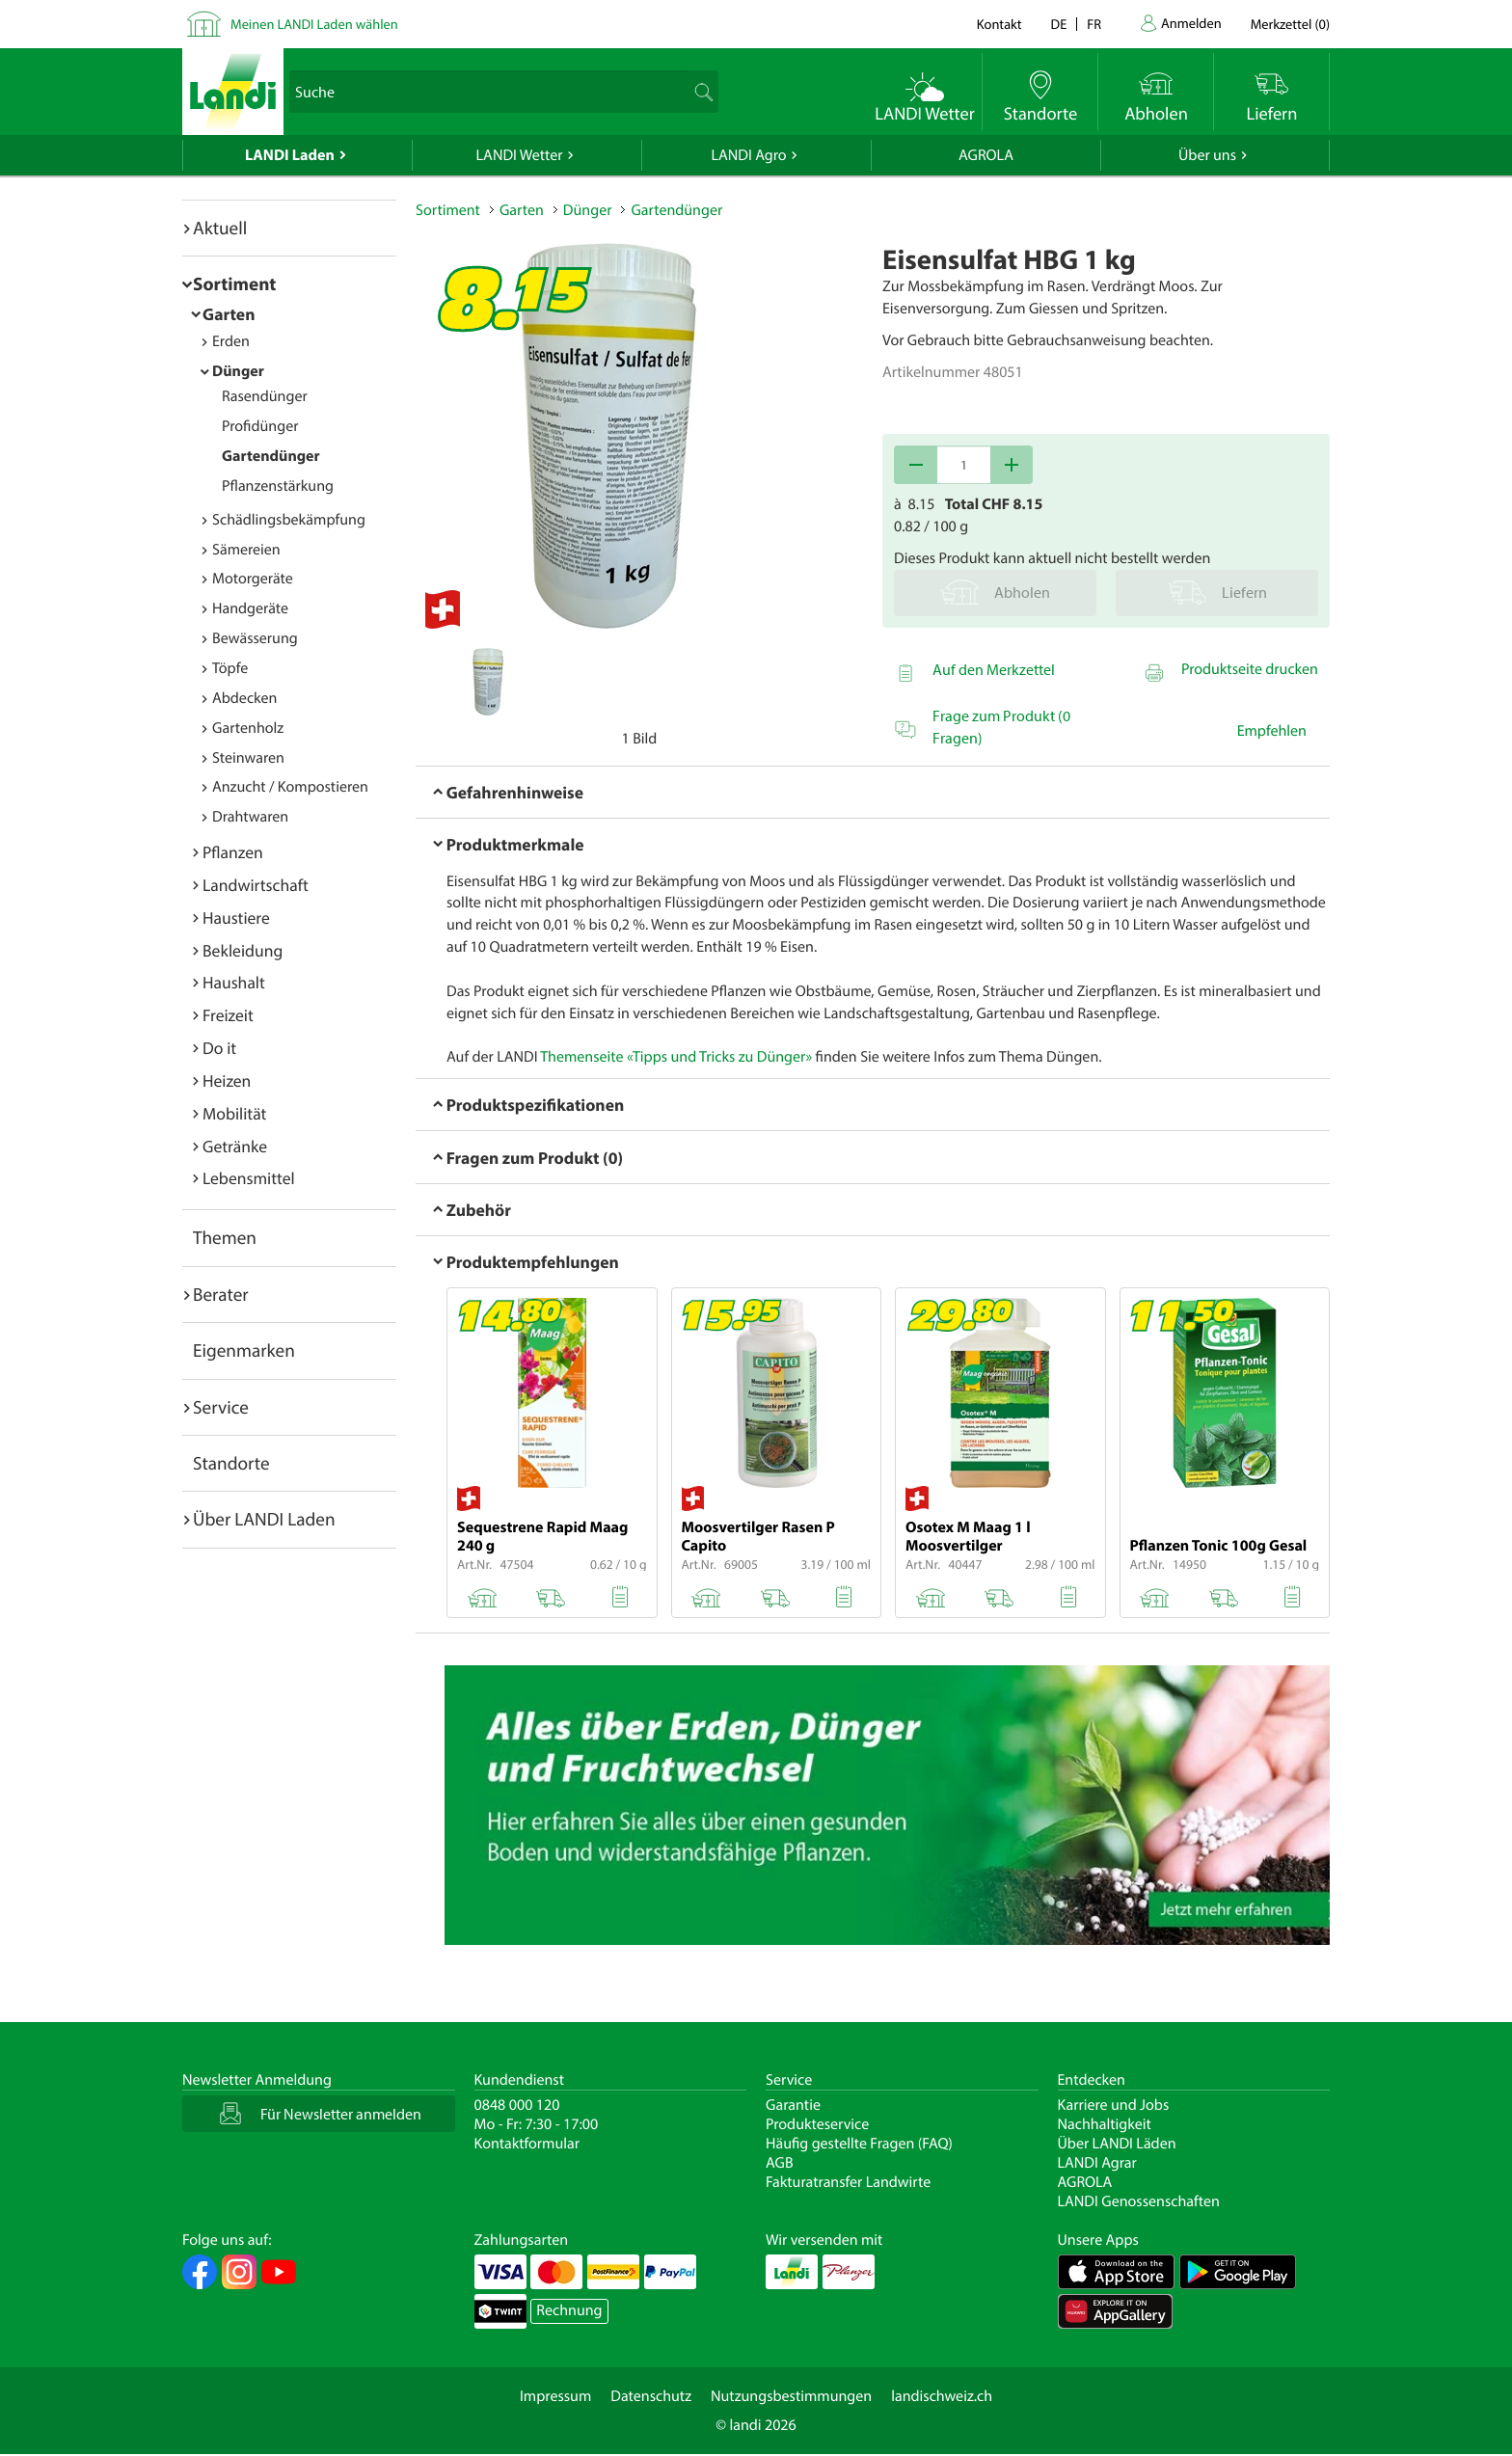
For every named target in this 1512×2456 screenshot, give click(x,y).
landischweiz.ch (941, 2396)
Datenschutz (650, 2396)
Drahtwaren (250, 816)
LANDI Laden (290, 155)
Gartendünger (271, 456)
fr (1094, 23)
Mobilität (234, 1113)
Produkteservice (817, 2124)
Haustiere (236, 917)
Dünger (238, 371)
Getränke (234, 1146)
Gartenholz (248, 728)
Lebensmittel (248, 1178)
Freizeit (228, 1015)
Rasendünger (265, 396)
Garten (228, 314)
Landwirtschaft (255, 885)
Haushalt (233, 982)
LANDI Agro (748, 155)
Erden (231, 341)
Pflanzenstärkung (278, 486)
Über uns (1207, 155)
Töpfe (230, 668)
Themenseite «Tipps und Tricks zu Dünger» (676, 1056)
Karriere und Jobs (1114, 2105)
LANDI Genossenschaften (1139, 2201)
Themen (224, 1237)
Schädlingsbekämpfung (288, 519)
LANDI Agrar (1097, 2163)
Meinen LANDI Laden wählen (314, 23)
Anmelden (1191, 22)
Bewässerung (255, 638)
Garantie (793, 2105)
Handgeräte (250, 608)
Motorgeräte (252, 578)
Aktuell (220, 227)
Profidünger (260, 426)
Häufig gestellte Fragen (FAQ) (859, 2143)
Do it (219, 1048)
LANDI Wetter (519, 155)
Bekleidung (242, 950)
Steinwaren (248, 758)
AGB (780, 2163)
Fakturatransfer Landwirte (848, 2182)
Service (221, 1406)
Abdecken (244, 698)
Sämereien (246, 549)
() (1290, 23)
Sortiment (234, 283)
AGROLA (985, 155)
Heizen (226, 1080)
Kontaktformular (527, 2143)
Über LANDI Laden (264, 1518)
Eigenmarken (244, 1350)
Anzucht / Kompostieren (290, 786)
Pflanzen (232, 852)
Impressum (555, 2396)
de (1059, 23)
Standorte (231, 1462)
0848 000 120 (517, 2105)
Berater (221, 1294)
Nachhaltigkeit (1104, 2124)
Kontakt (999, 23)
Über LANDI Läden (1117, 2143)
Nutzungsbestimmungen (791, 2396)
